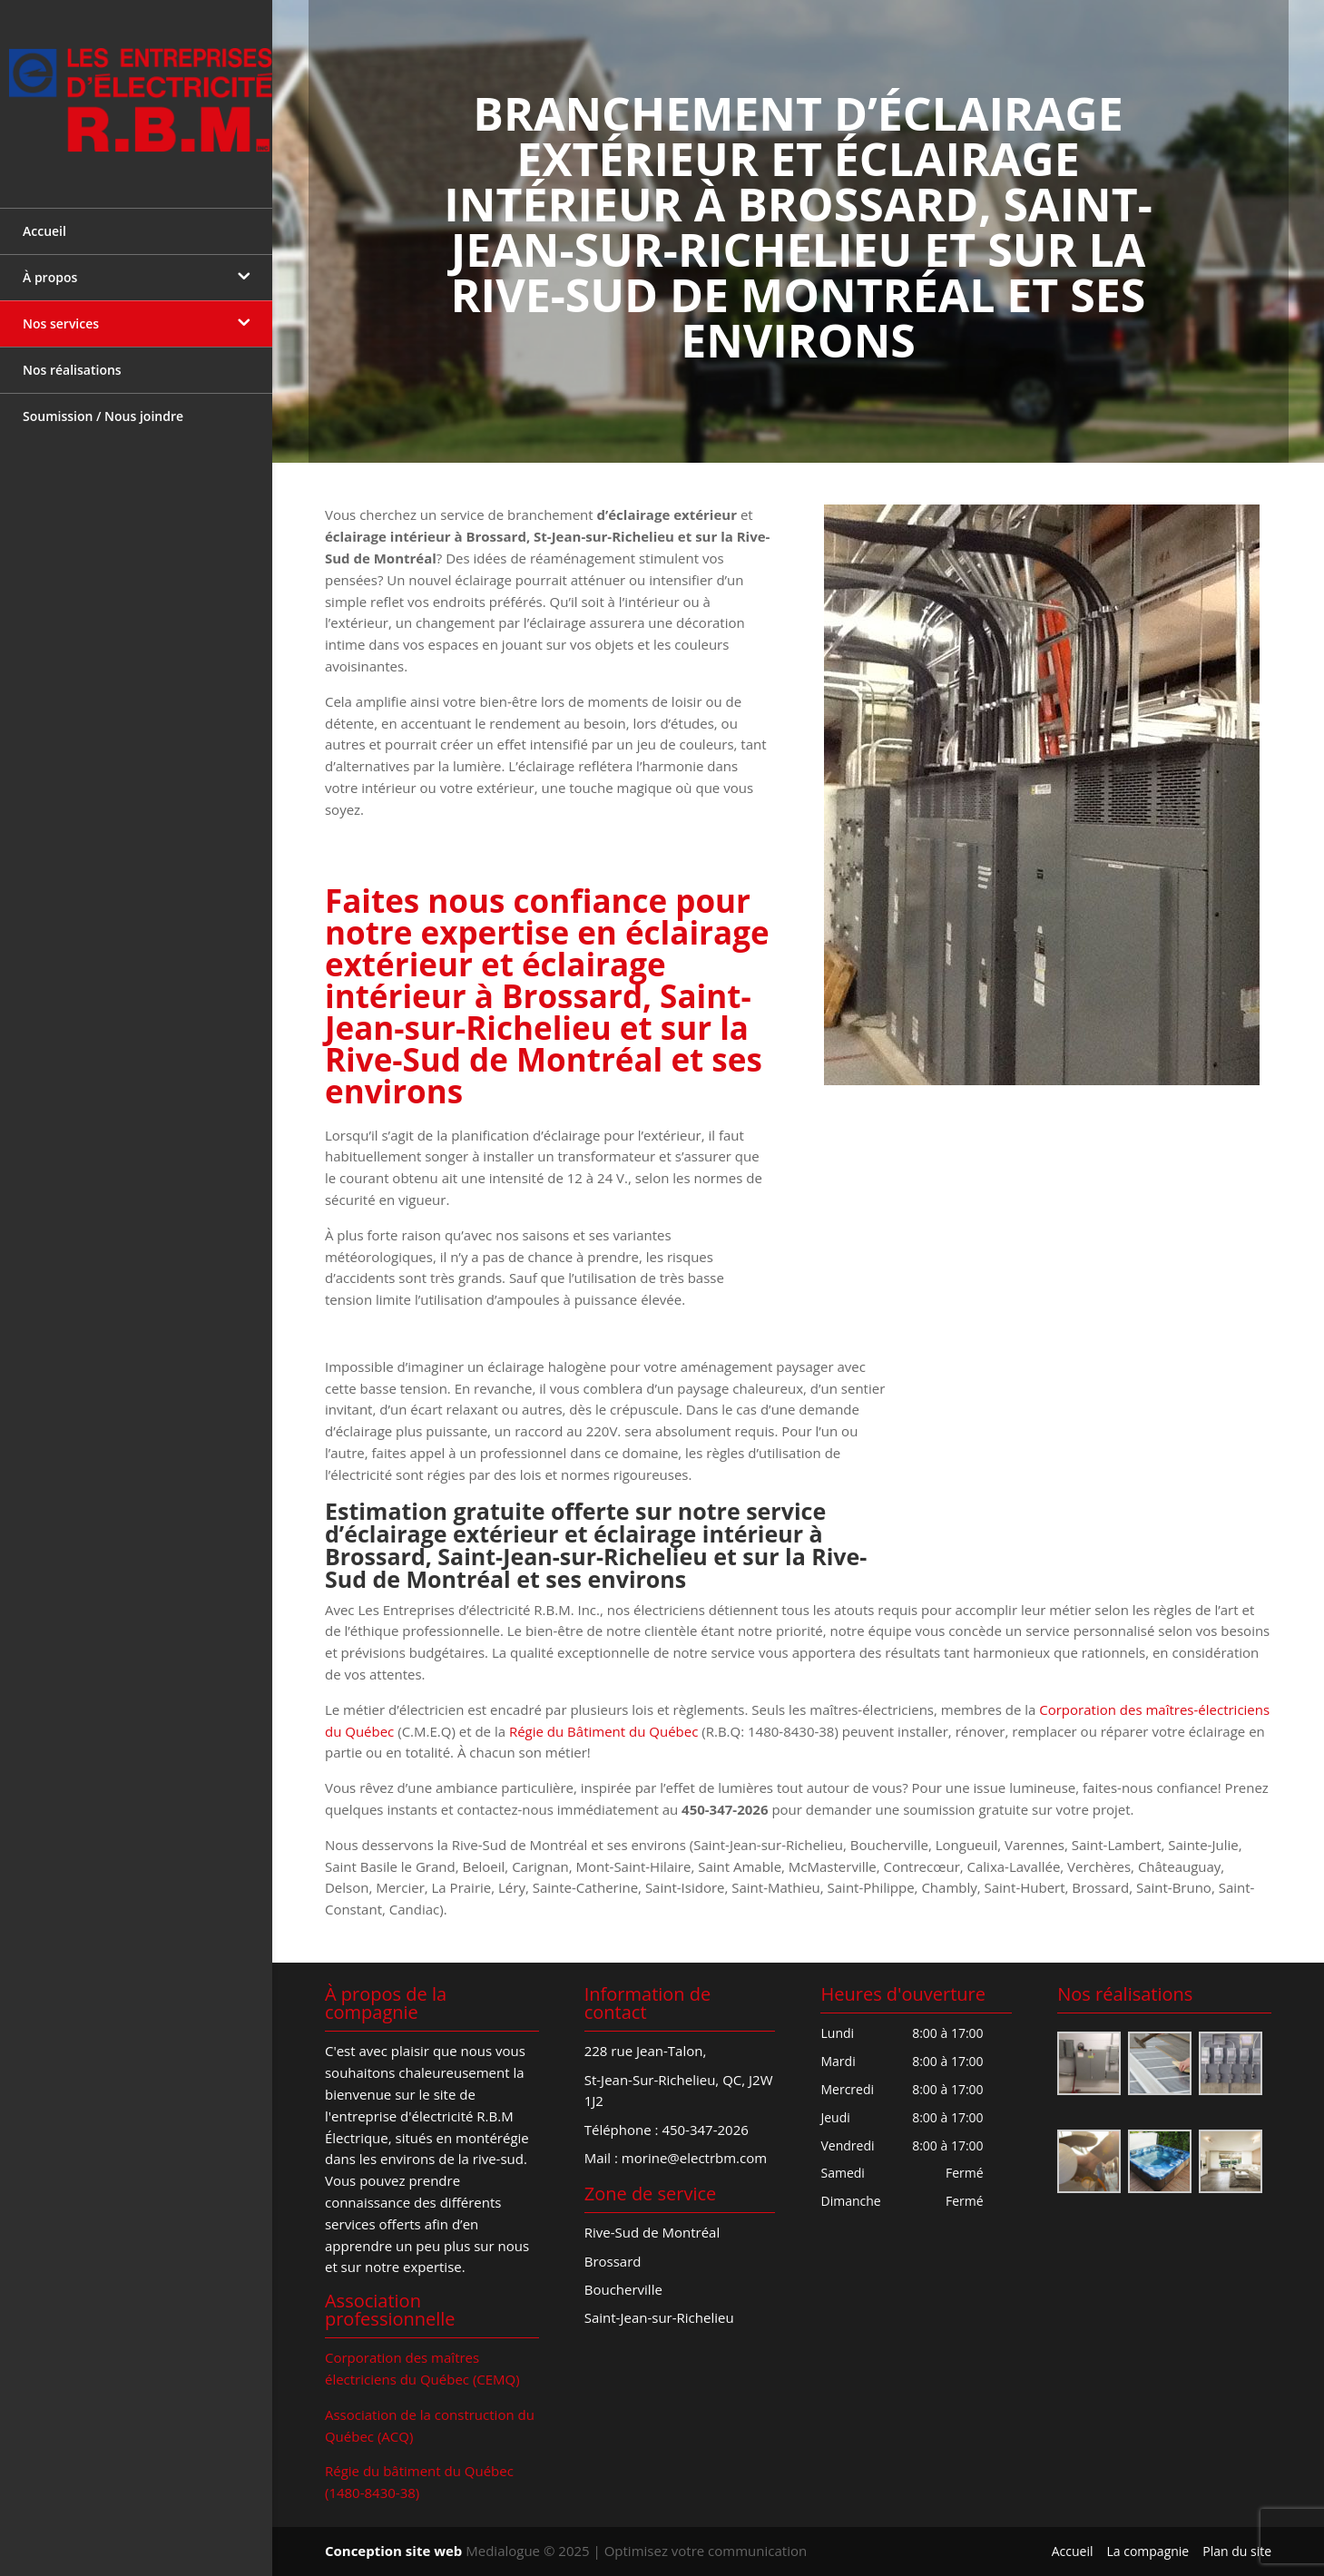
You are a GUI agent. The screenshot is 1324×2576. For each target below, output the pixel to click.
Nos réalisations (72, 357)
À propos (50, 264)
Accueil (44, 218)
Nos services (61, 310)
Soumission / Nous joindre (103, 403)
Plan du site (1236, 2551)
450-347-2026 (705, 2130)
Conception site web (393, 2551)
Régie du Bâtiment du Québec (603, 1731)
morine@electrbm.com (694, 2158)
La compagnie (1147, 2551)
